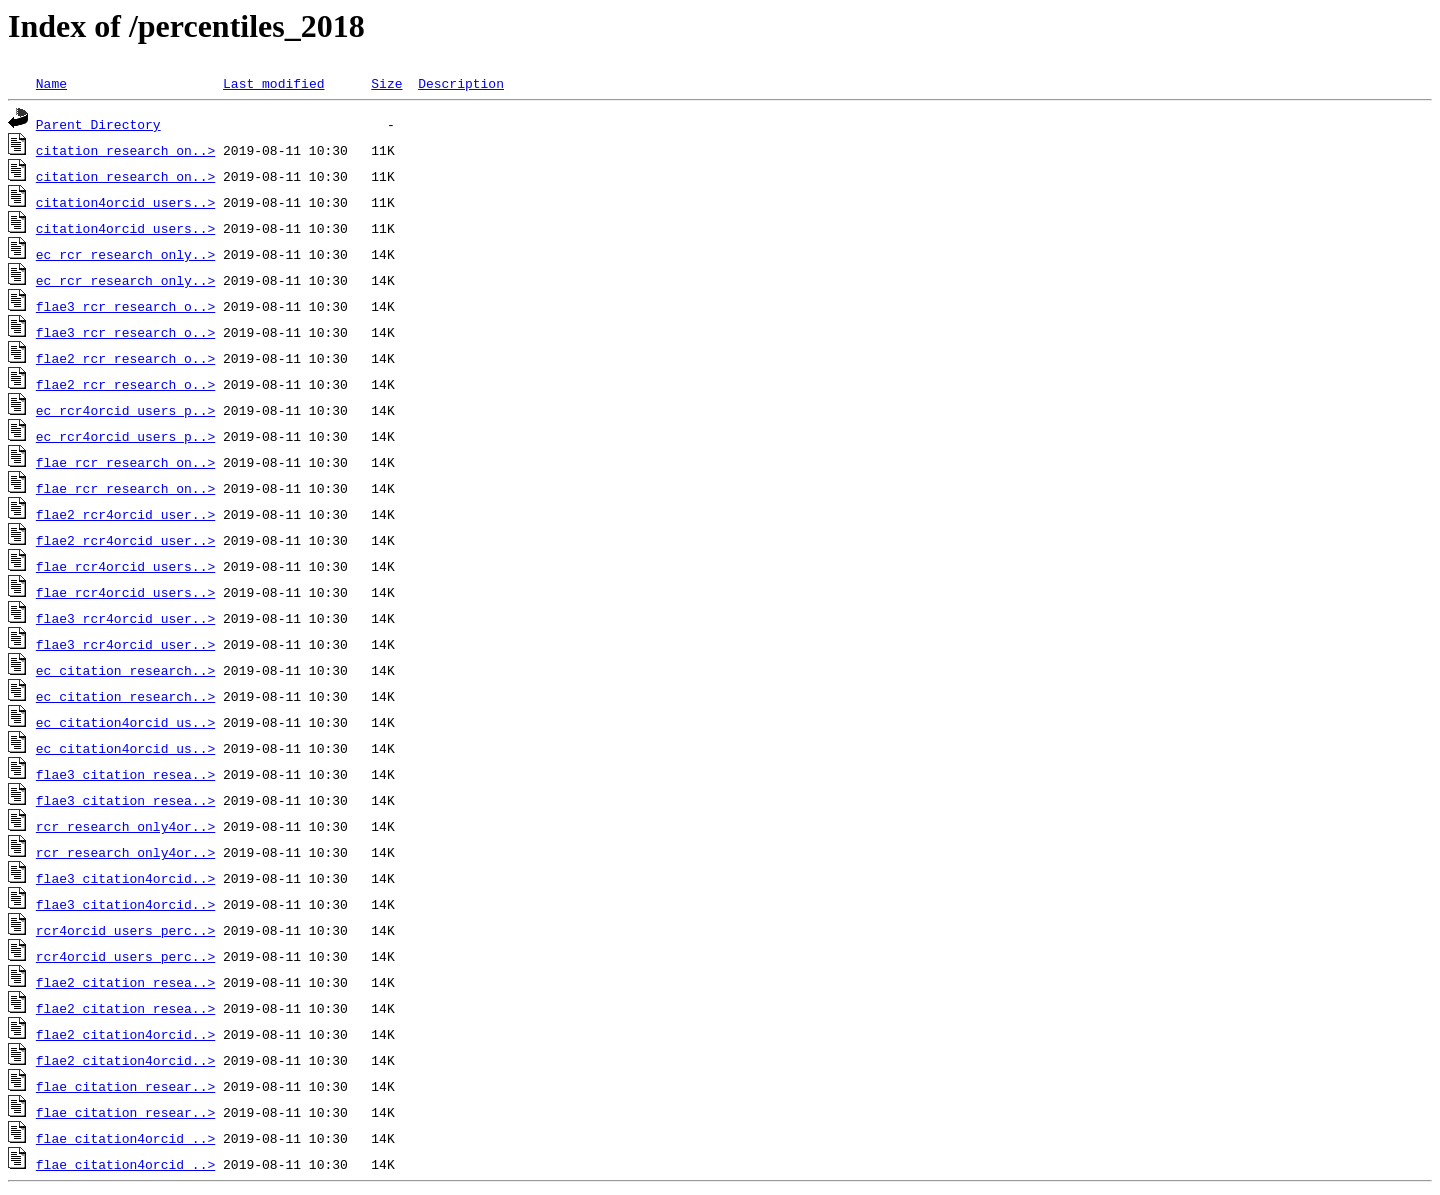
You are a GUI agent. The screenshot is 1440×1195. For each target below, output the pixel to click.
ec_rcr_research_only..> (125, 254)
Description (461, 83)
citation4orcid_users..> (125, 202)
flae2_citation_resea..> (125, 982)
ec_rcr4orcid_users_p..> (125, 410)
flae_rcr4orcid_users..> (125, 566)
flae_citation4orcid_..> (125, 1138)
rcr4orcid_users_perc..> (125, 930)
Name (51, 83)
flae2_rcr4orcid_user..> (125, 514)
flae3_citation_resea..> (125, 774)
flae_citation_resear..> (125, 1086)
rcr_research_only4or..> (125, 826)
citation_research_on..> (125, 150)
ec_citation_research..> (125, 670)
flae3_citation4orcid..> (125, 878)
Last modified (273, 83)
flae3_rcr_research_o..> (125, 306)
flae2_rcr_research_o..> (125, 358)
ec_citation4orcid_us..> (125, 722)
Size (386, 83)
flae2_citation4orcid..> (125, 1034)
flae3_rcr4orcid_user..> (125, 618)
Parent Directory (98, 124)
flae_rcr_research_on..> (125, 462)
